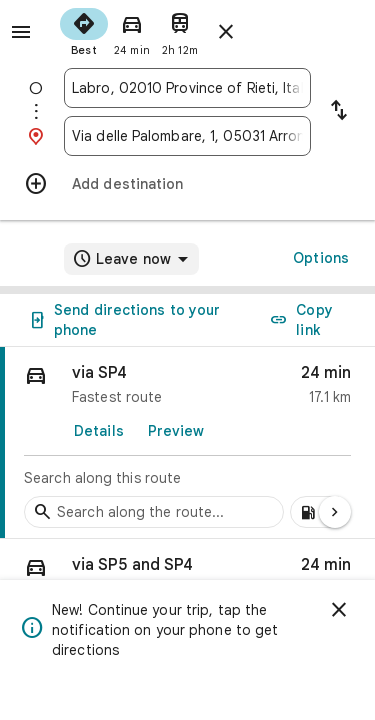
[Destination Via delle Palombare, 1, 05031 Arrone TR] (187, 136)
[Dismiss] (339, 610)
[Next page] (335, 512)
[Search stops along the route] (154, 512)
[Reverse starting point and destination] (339, 112)
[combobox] (187, 88)
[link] (187, 443)
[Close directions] (226, 32)
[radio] (84, 30)
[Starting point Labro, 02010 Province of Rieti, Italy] (187, 88)
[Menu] (21, 32)
